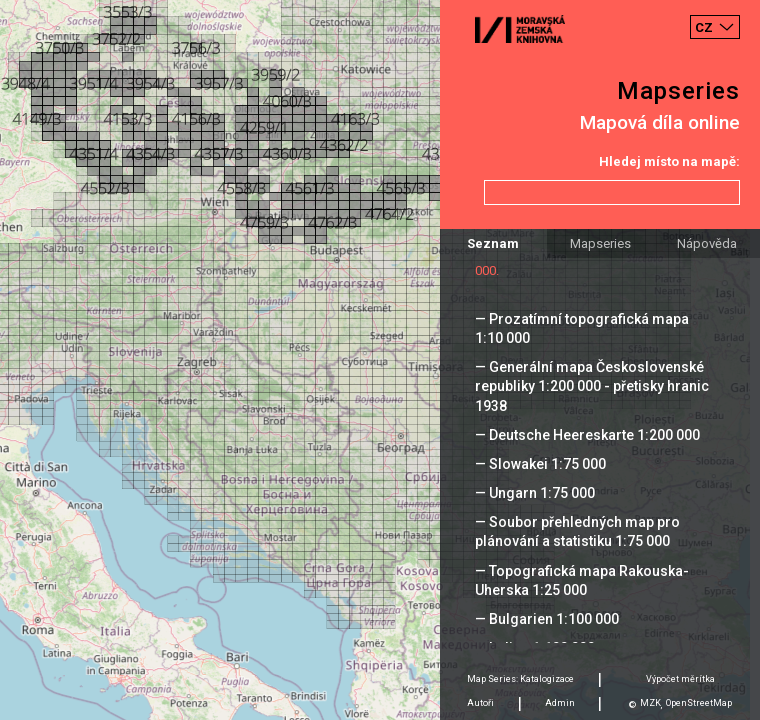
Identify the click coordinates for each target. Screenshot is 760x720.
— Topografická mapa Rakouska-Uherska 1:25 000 (582, 580)
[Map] (380, 360)
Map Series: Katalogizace (520, 679)
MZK (650, 703)
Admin (560, 703)
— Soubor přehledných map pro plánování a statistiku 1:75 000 (577, 531)
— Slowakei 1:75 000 (540, 464)
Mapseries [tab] (600, 243)
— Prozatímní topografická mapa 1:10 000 (582, 328)
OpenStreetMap (699, 703)
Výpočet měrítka (680, 679)
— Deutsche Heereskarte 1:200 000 (587, 435)
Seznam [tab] (493, 243)
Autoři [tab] (480, 703)
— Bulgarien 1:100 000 (547, 619)
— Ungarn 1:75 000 (535, 493)
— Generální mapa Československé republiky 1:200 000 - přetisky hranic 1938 (592, 386)
